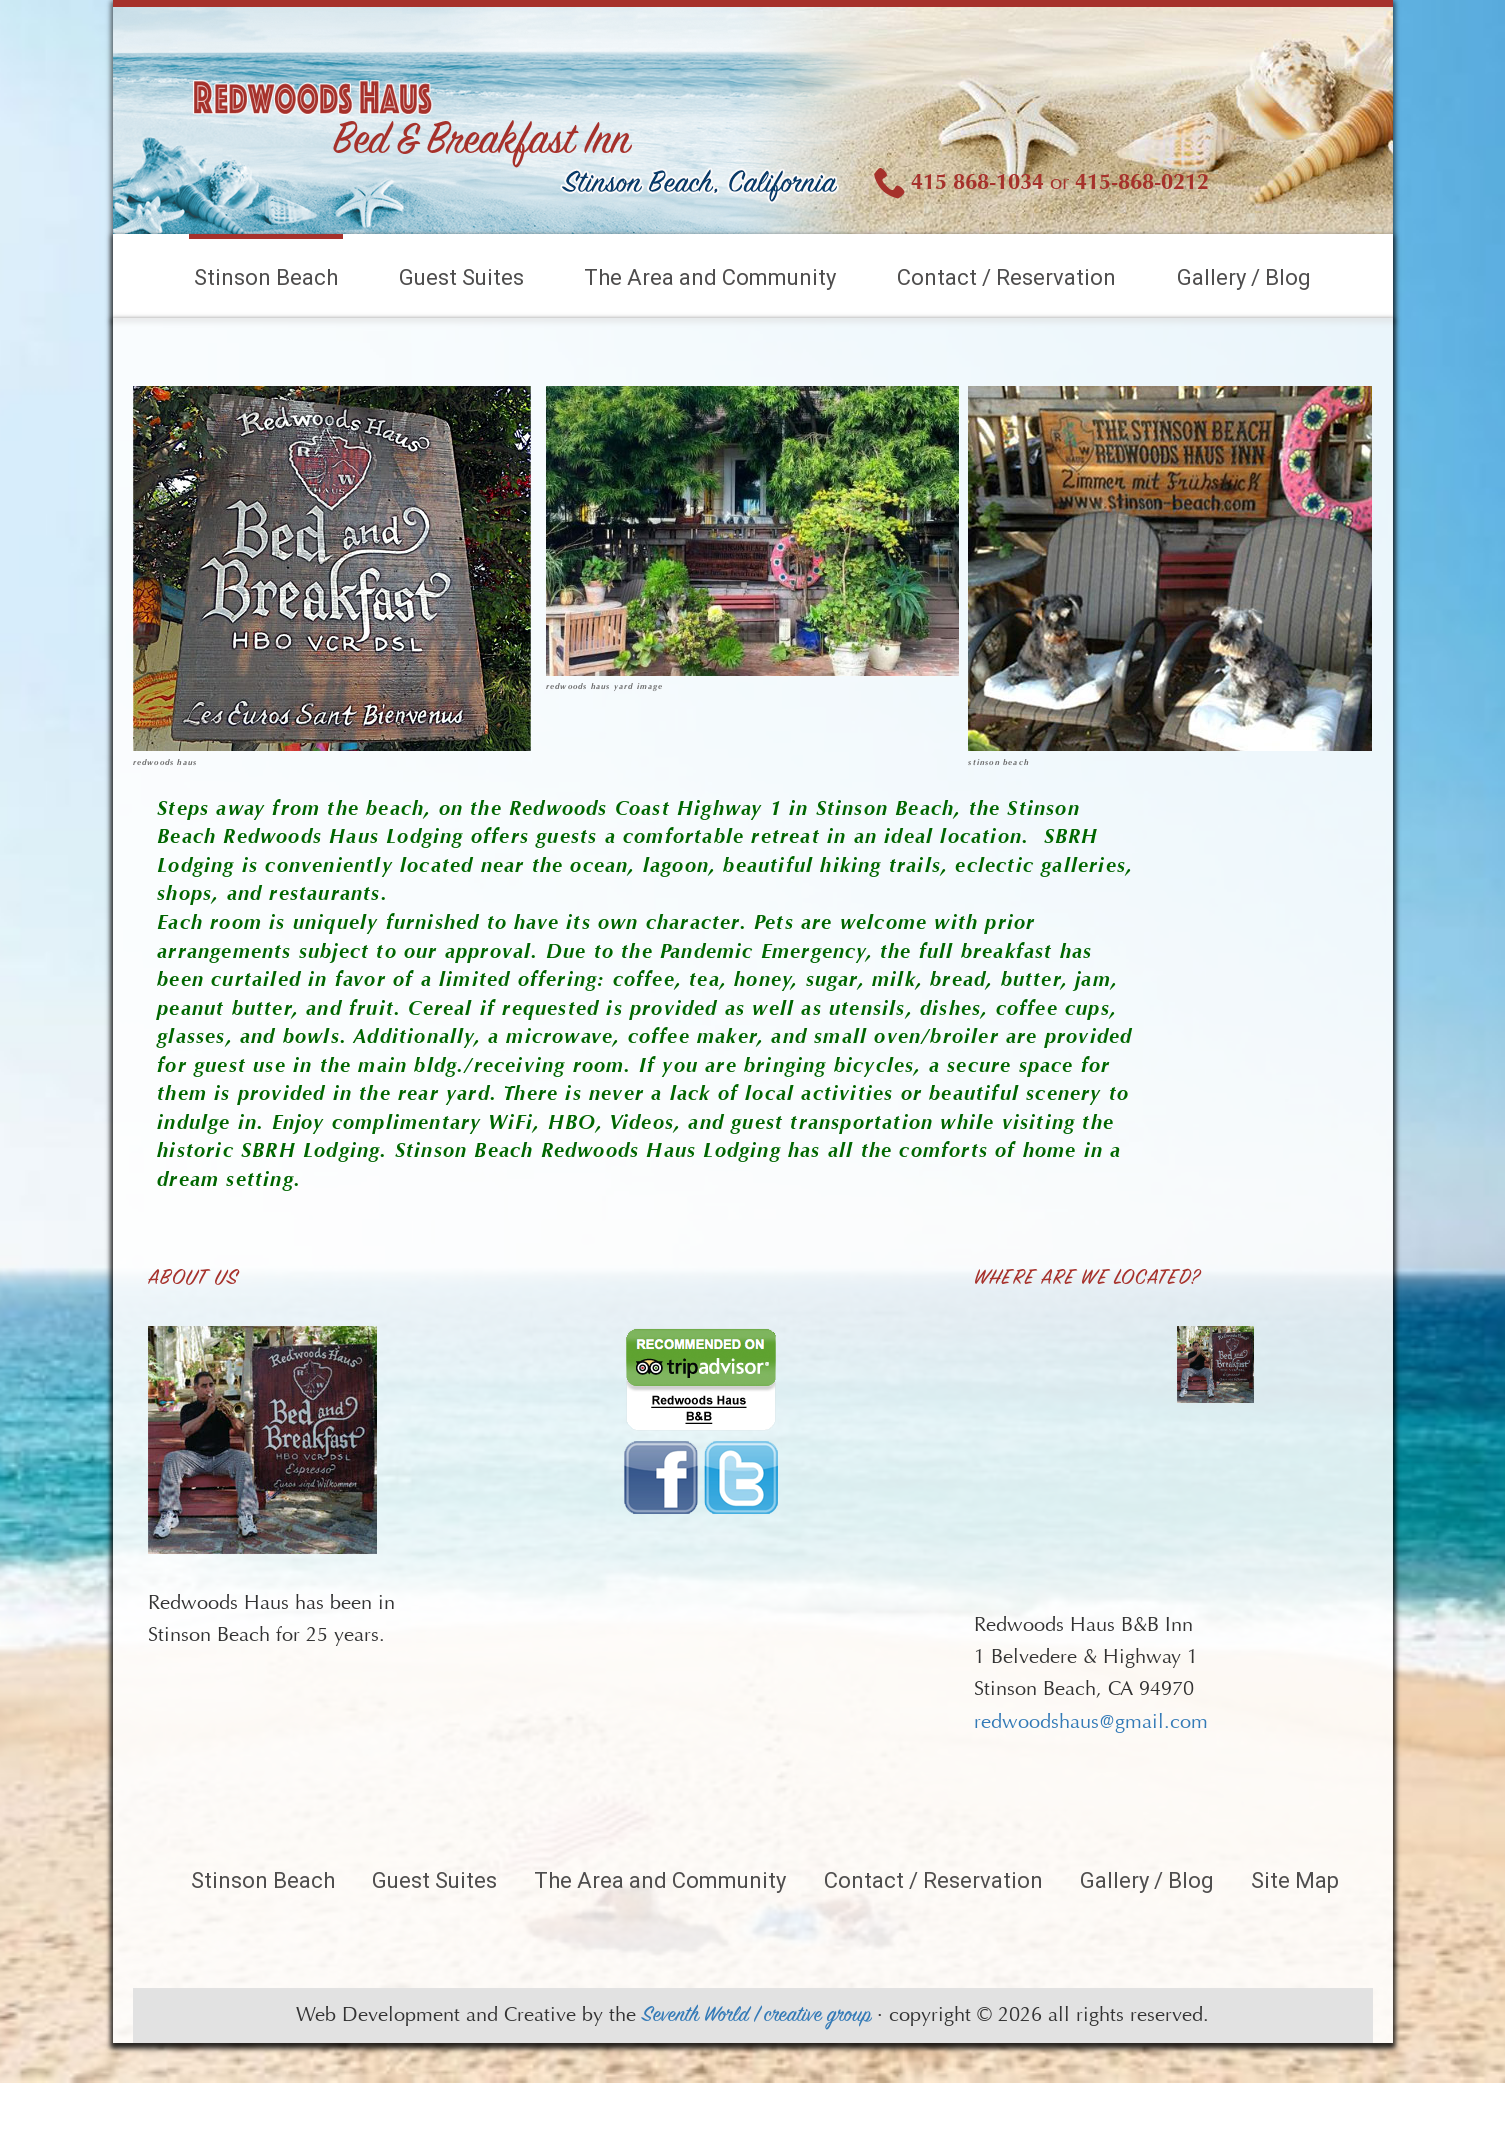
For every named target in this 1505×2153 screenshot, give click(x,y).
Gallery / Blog (1244, 277)
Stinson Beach (266, 277)
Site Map (1295, 1880)
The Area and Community (710, 277)
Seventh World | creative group (756, 2015)
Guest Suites (461, 277)
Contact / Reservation (1006, 277)
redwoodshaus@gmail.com (1091, 1721)
